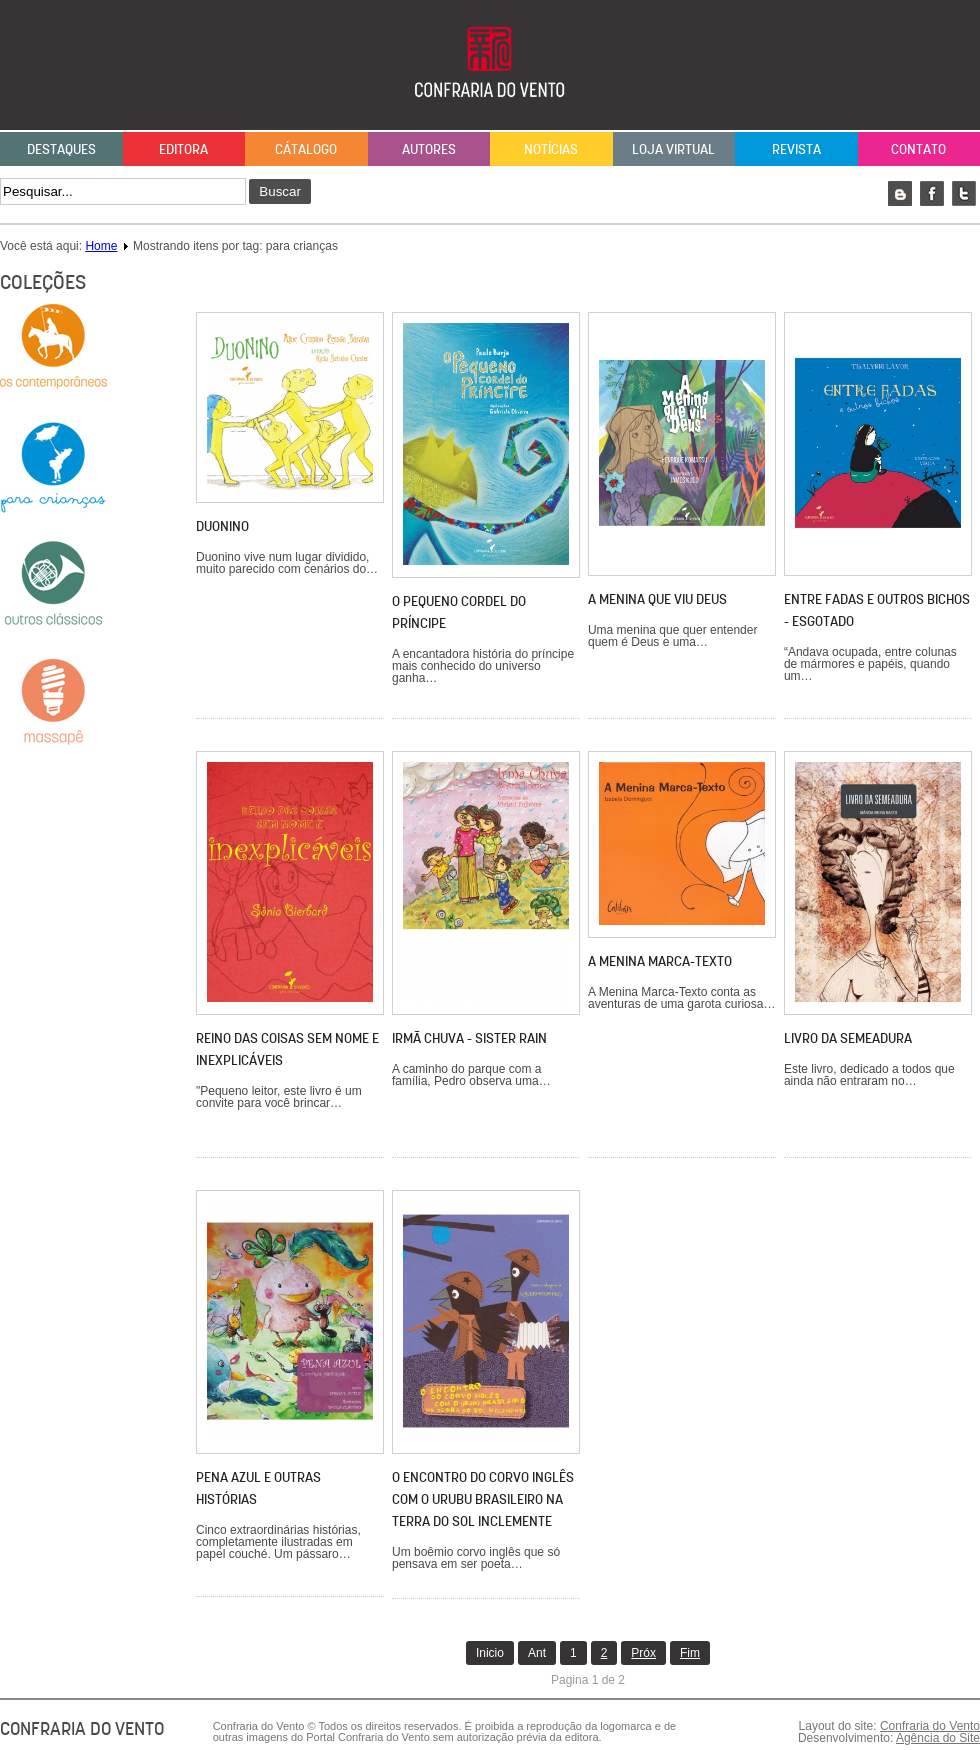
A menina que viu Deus (657, 599)
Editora (183, 149)
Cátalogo (306, 149)
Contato (918, 149)
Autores (429, 149)
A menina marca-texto (660, 961)
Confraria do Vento (930, 1726)
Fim (690, 1653)
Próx (643, 1653)
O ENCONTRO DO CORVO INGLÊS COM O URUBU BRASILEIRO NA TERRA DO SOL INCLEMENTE (483, 1499)
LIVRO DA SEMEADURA (848, 1038)
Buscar (279, 191)
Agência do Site (938, 1738)
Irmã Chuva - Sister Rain (469, 1038)
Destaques (61, 149)
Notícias (551, 149)
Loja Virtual (673, 149)
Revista (796, 149)
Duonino (222, 526)
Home (101, 246)
